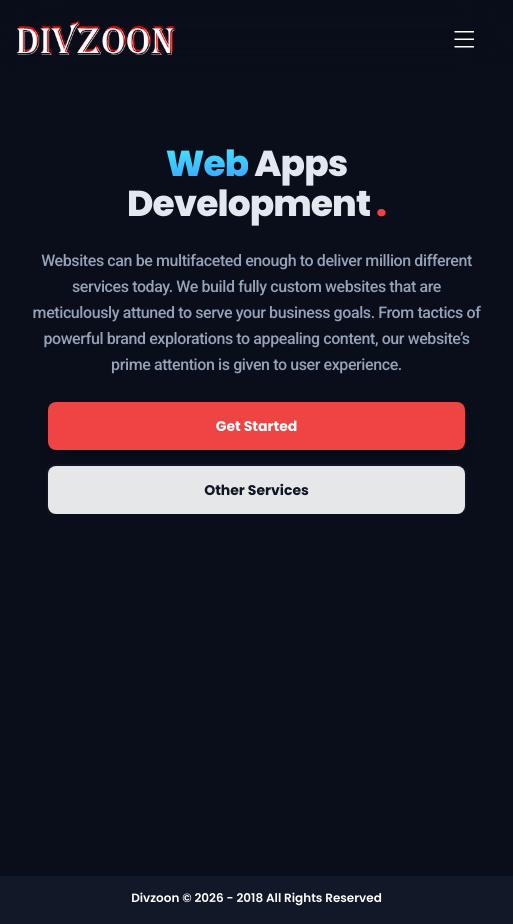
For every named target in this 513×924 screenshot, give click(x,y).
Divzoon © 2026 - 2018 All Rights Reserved (256, 898)
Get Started (257, 426)
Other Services (256, 490)
